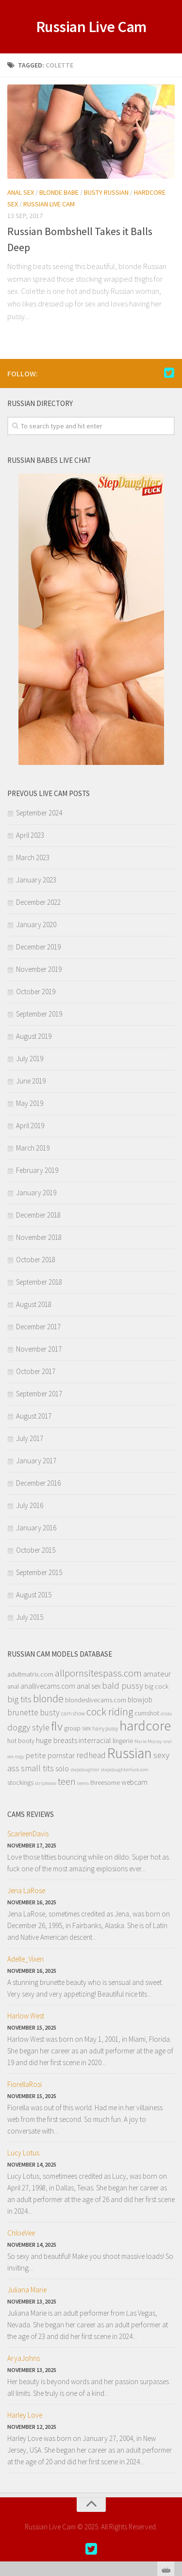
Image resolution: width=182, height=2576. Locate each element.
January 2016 (36, 1527)
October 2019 (35, 991)
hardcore (145, 1725)
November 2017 (39, 1349)
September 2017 (39, 1393)
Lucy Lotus (23, 2152)
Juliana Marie (27, 2289)
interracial (95, 1740)
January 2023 (36, 879)
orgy (19, 1756)
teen (67, 1781)
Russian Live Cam (91, 26)
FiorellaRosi (24, 2084)
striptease (45, 1783)
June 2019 (31, 1080)
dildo (166, 1714)
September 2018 (39, 1282)
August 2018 (33, 1304)
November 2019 (39, 969)
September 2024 (39, 812)
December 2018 (38, 1215)
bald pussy (122, 1685)
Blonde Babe (59, 192)
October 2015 (35, 1550)
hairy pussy (105, 1728)
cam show (73, 1713)
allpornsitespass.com (98, 1672)
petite (36, 1755)
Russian (129, 1753)
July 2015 (29, 1617)
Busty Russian (106, 192)
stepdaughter (84, 1769)
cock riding (109, 1711)
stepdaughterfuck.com (125, 1769)
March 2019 (33, 1147)
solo (62, 1768)
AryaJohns (23, 2358)
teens (83, 1783)
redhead (91, 1755)
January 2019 (36, 1192)
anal (13, 1686)
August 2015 (33, 1594)
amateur (157, 1673)
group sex (77, 1728)
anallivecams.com (47, 1686)
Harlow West (25, 2015)
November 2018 (39, 1237)
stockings (20, 1783)
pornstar (61, 1755)
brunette (22, 1712)
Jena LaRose (26, 1890)
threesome (105, 1783)
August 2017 (33, 1416)
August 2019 (33, 1036)
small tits (37, 1768)
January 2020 (36, 924)
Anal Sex (20, 192)
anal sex (88, 1686)
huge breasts (56, 1740)
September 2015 (39, 1572)
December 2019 (38, 946)
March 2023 (33, 857)
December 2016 (38, 1483)
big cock (156, 1686)
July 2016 (29, 1505)
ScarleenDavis (28, 1833)
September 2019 (39, 1013)
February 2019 (37, 1170)
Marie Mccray (148, 1741)
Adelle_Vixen (25, 1959)
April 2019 (30, 1125)
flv (57, 1726)
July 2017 (29, 1438)
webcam (134, 1782)
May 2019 (29, 1103)
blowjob (140, 1699)
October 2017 (35, 1371)
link (173, 2424)
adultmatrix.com (30, 1674)
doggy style (28, 1727)
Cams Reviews (30, 1814)
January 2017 (36, 1460)
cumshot (146, 1713)
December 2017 (38, 1326)
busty (50, 1712)
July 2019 (29, 1058)
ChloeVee (21, 2232)
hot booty (20, 1741)
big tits (19, 1699)
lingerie (123, 1740)
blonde (48, 1698)
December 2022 (38, 902)
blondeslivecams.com (95, 1700)
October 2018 (35, 1259)
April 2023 (30, 835)
